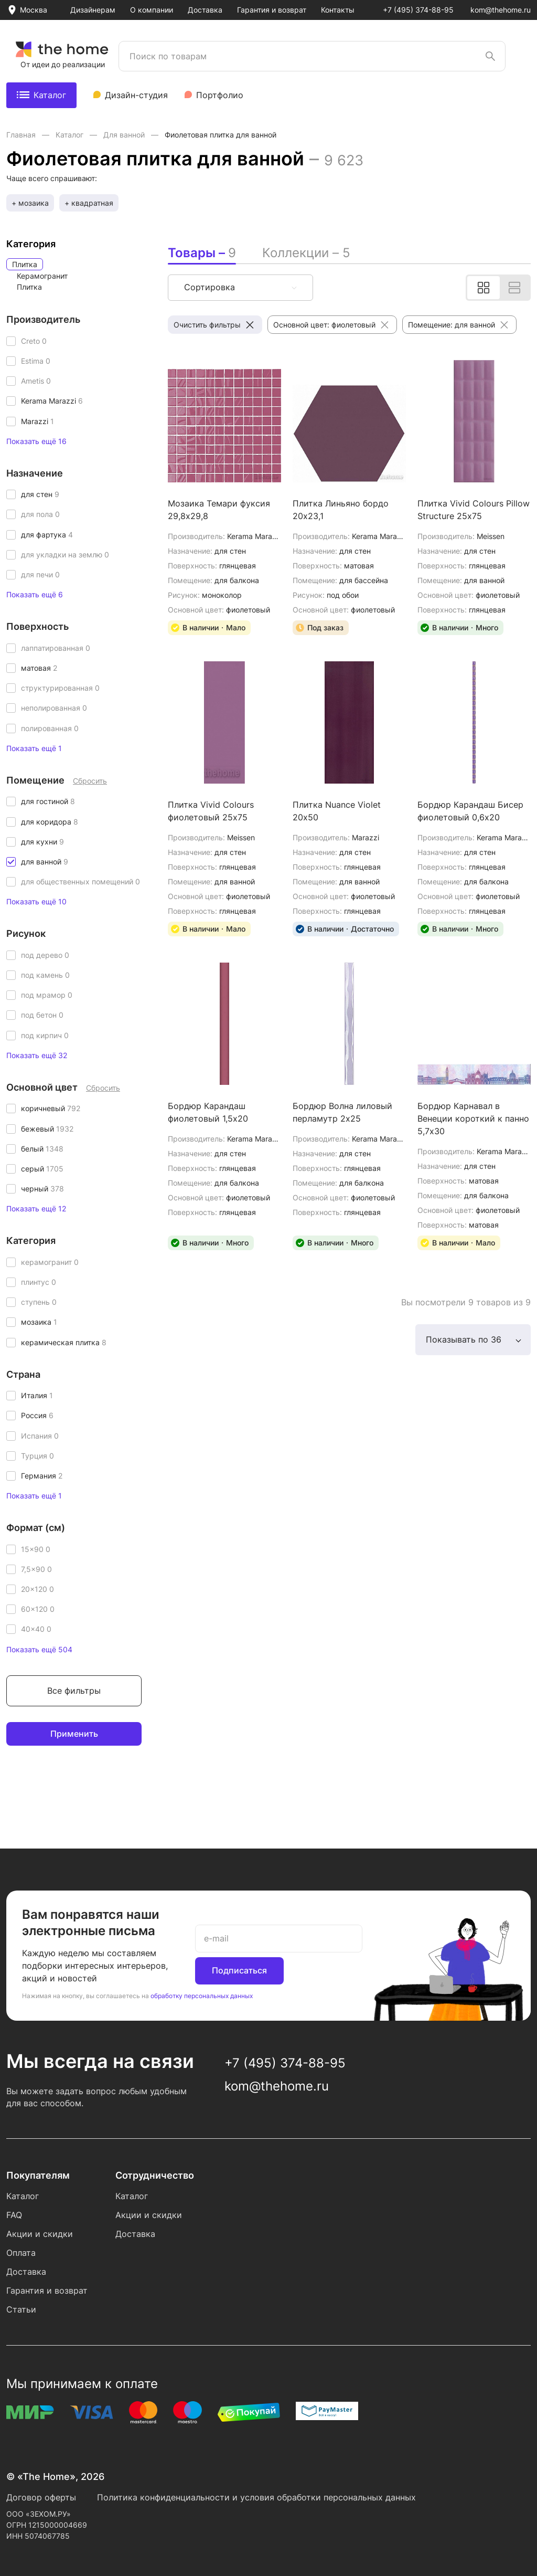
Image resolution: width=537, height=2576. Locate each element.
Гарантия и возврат (271, 9)
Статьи (21, 2309)
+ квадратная (89, 202)
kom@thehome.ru (500, 9)
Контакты (338, 9)
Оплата (21, 2252)
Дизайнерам (92, 9)
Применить (74, 1733)
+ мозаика (30, 202)
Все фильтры (74, 1690)
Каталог (41, 95)
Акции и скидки (39, 2234)
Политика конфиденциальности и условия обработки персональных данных (256, 2497)
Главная (22, 134)
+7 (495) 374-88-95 (418, 9)
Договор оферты (41, 2497)
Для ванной (125, 134)
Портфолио (219, 95)
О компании (151, 9)
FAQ (14, 2215)
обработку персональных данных (202, 1996)
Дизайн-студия (136, 95)
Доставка (205, 9)
